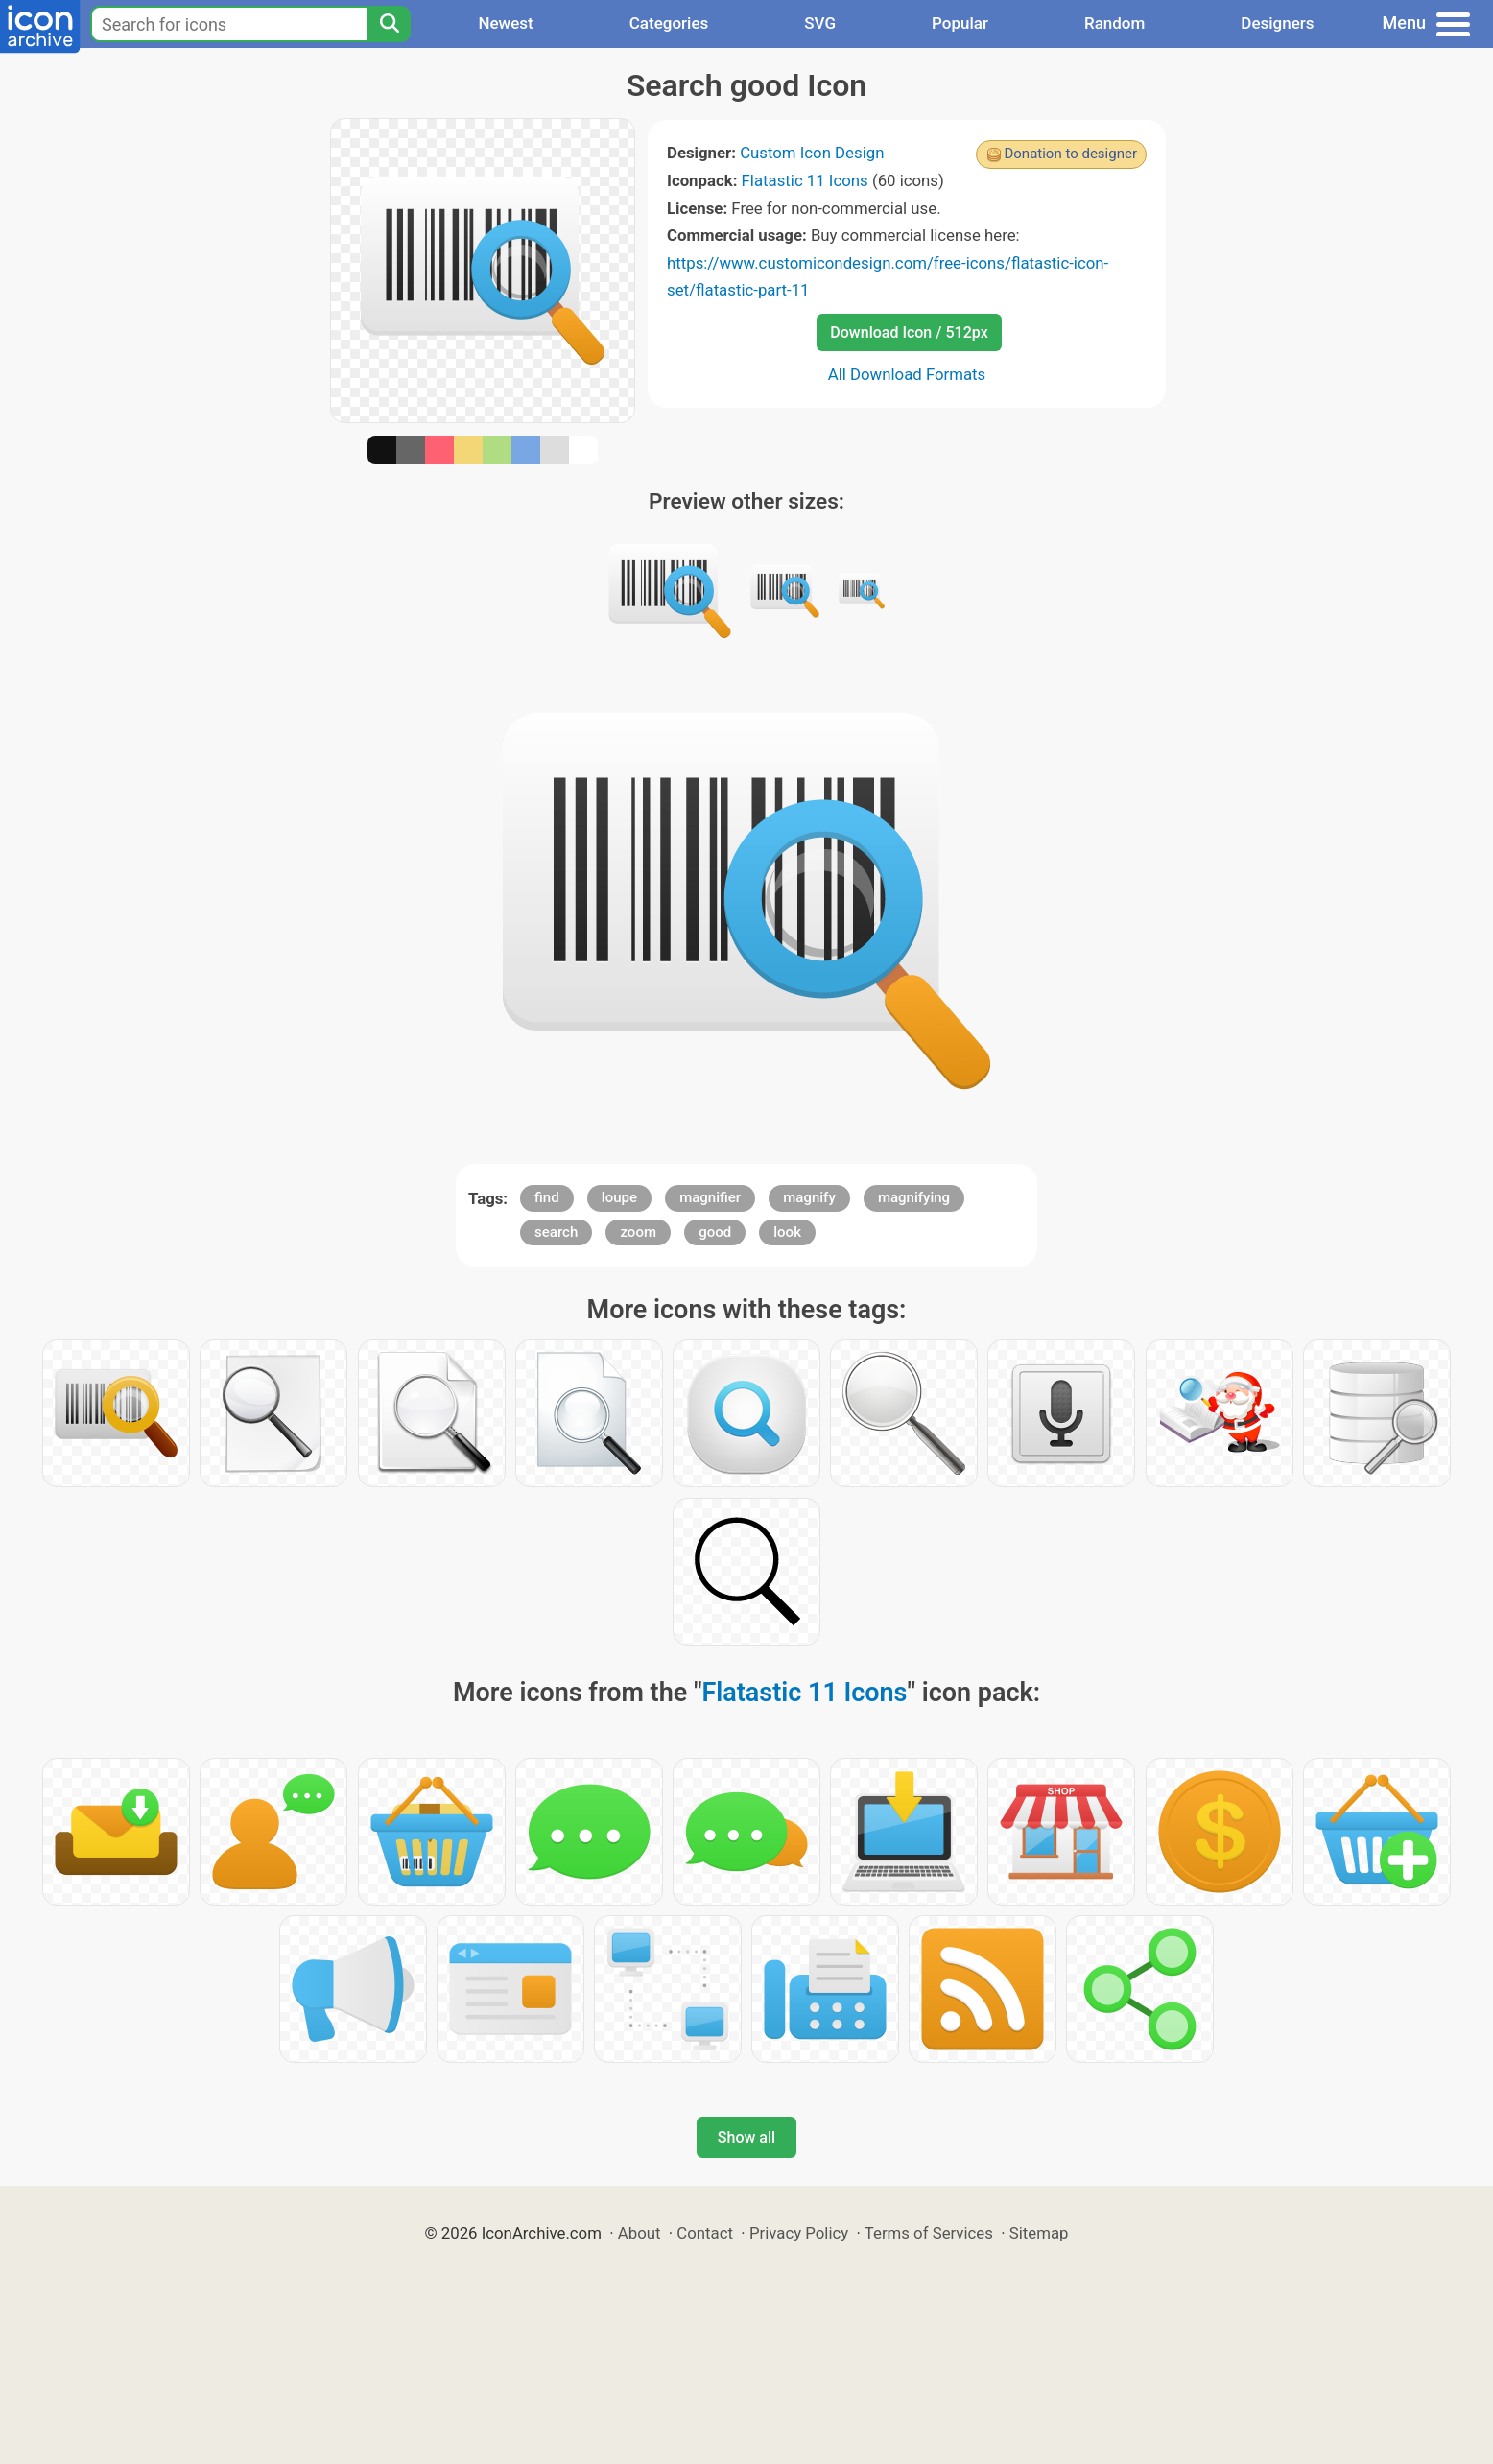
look (787, 1232)
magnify (809, 1197)
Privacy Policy (798, 2232)
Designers (1277, 23)
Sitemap (1039, 2232)
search (556, 1232)
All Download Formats (907, 374)
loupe (619, 1197)
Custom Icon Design (812, 152)
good (715, 1232)
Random (1114, 23)
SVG (820, 23)
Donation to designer (1070, 153)
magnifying (914, 1197)
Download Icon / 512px (908, 332)
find (546, 1197)
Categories (669, 23)
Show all (746, 2137)
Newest (505, 23)
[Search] (389, 24)
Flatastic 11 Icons (805, 180)
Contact (704, 2232)
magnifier (710, 1197)
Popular (960, 23)
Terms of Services (929, 2232)
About (639, 2232)
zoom (638, 1232)
